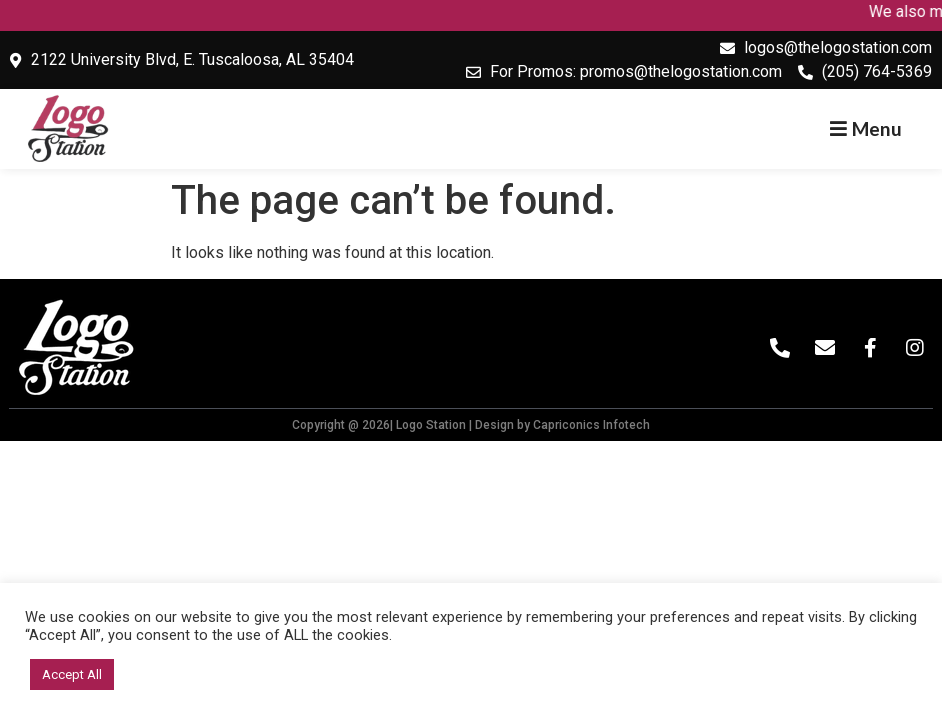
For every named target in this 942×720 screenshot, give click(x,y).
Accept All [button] (72, 674)
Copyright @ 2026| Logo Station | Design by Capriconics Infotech (471, 425)
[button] (866, 128)
